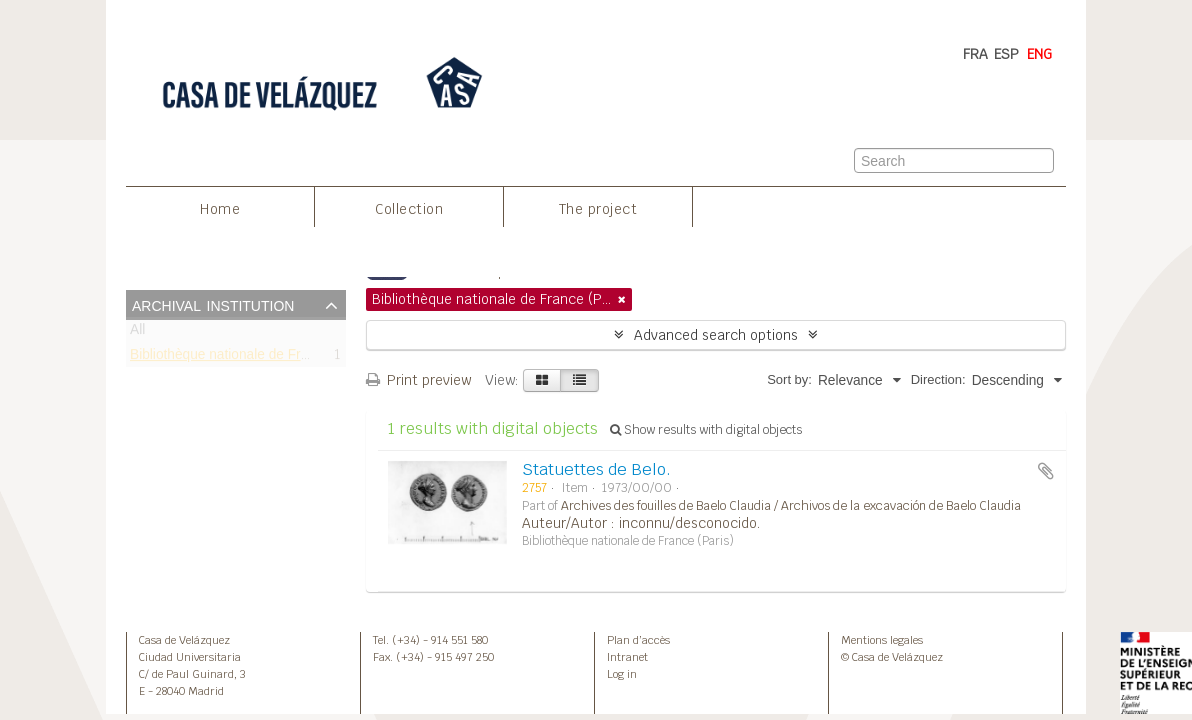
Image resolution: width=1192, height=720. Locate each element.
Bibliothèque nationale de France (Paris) (252, 357)
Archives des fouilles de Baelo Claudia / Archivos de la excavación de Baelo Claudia (791, 506)
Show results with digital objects (706, 430)
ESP (1006, 54)
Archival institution (213, 304)
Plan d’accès (638, 640)
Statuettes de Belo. (596, 469)
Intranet (627, 657)
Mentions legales (882, 640)
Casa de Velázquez (184, 640)
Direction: (938, 379)
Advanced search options (716, 335)
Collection (409, 209)
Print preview (418, 380)
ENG (1039, 54)
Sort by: (789, 379)
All (137, 333)
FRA (975, 54)
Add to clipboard (1046, 471)
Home (220, 209)
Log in (622, 674)
